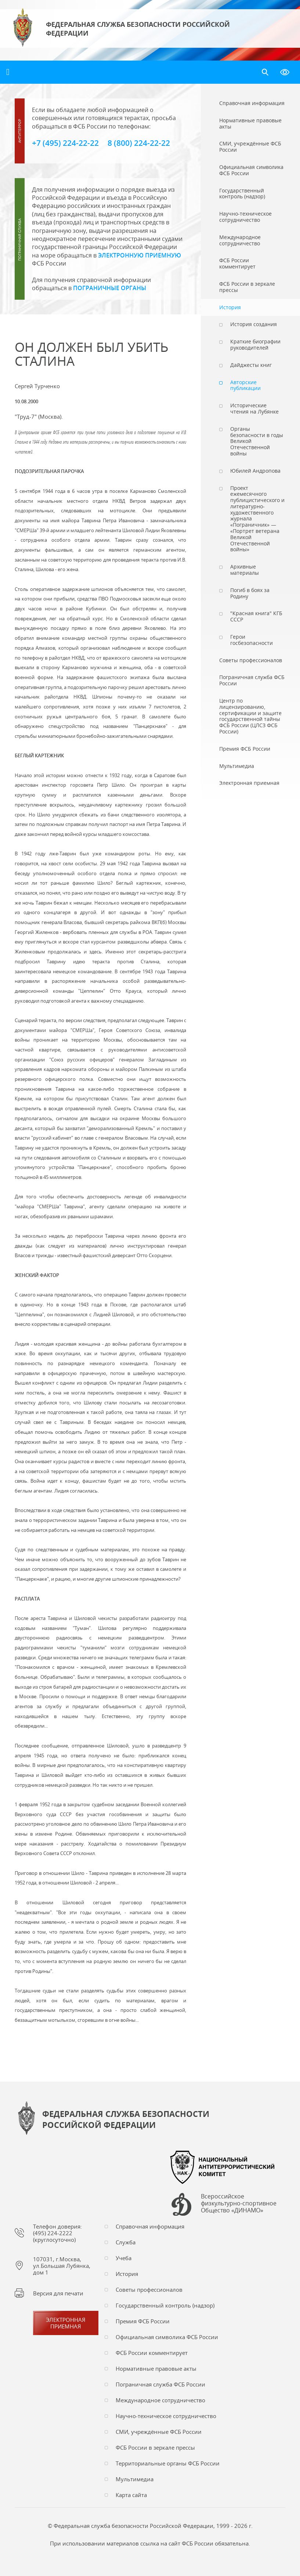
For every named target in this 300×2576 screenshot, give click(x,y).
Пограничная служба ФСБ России (160, 2384)
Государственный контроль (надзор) (165, 2305)
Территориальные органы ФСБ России (168, 2463)
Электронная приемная (66, 2323)
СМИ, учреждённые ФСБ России (159, 2431)
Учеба (123, 2258)
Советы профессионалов (149, 2289)
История (127, 2273)
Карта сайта (131, 2495)
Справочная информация (150, 2226)
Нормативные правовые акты (156, 2368)
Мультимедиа (134, 2479)
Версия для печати (58, 2293)
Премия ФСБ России (143, 2321)
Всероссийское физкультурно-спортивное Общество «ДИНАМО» (238, 2203)
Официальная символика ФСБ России (167, 2337)
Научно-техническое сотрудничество (166, 2416)
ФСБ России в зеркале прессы (155, 2447)
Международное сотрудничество (160, 2400)
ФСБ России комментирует (152, 2352)
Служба (125, 2242)
